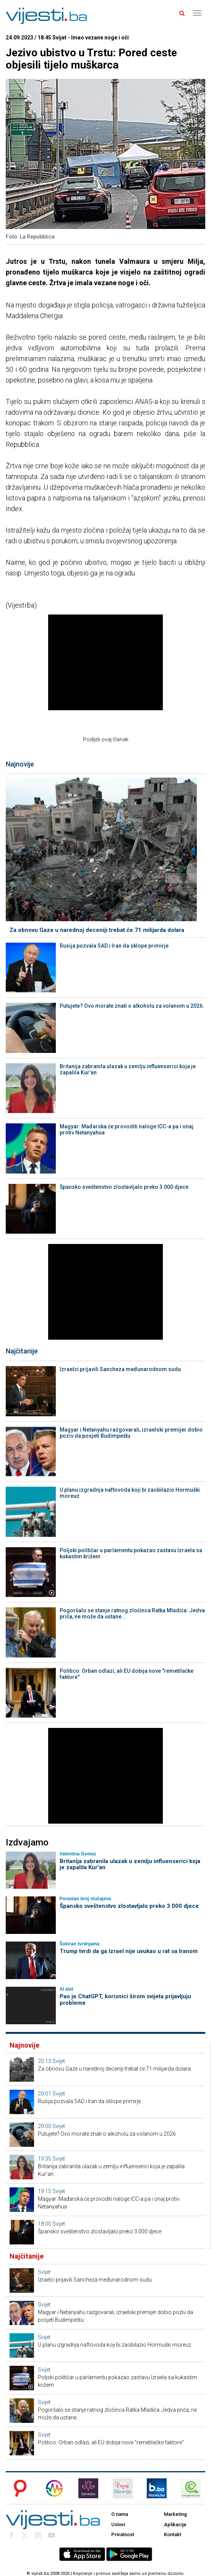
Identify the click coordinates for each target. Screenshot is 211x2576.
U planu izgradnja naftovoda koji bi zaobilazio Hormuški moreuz (130, 1493)
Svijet (58, 2061)
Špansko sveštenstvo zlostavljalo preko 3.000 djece (124, 1187)
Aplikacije (175, 2524)
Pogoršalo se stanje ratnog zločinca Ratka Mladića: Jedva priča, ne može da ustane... (132, 1613)
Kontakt (172, 2534)
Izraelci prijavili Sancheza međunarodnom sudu (120, 1369)
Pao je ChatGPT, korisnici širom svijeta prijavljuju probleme (125, 1999)
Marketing (175, 2514)
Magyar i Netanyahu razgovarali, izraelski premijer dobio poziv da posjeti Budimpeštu (131, 1433)
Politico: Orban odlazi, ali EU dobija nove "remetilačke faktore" (126, 1674)
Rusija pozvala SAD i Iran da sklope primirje (114, 946)
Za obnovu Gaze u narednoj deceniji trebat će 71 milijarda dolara (97, 930)
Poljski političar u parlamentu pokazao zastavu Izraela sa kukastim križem (131, 1553)
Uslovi (118, 2524)
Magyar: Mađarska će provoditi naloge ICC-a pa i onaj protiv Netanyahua (126, 1129)
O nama (119, 2514)
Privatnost (122, 2534)
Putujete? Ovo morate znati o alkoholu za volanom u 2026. (132, 1006)
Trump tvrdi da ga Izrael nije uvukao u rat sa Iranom (129, 1951)
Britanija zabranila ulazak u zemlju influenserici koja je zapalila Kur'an (128, 1069)
